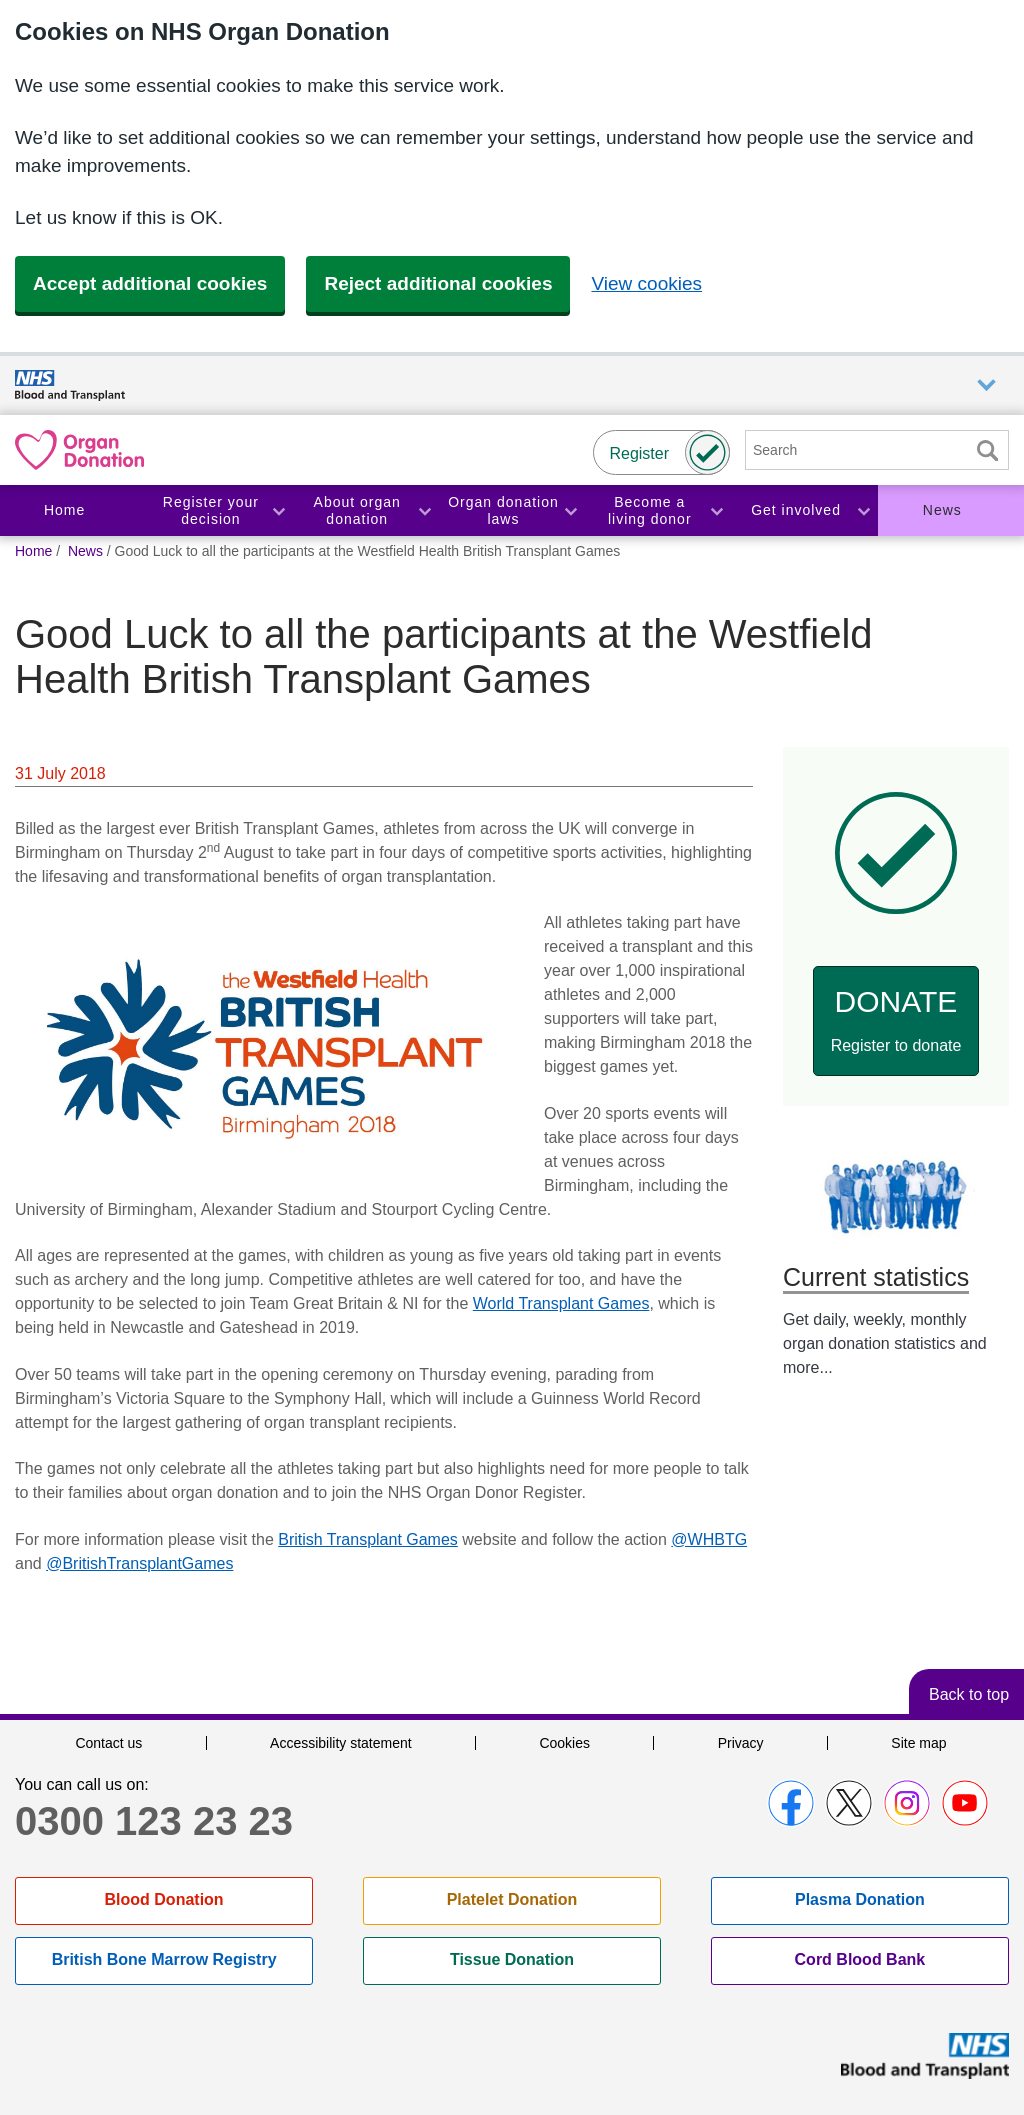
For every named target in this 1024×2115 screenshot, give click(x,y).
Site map (918, 1743)
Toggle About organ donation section (424, 510)
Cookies (564, 1743)
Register (639, 453)
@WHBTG (709, 1539)
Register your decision (211, 510)
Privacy (741, 1743)
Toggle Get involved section (863, 510)
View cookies (646, 283)
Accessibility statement (341, 1743)
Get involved (796, 510)
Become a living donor (650, 510)
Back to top (969, 1694)
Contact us (108, 1743)
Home (64, 510)
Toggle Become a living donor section (716, 510)
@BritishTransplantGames (139, 1563)
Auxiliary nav (986, 385)
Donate (896, 1019)
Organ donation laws (503, 510)
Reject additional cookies (438, 283)
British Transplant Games (368, 1539)
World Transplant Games (561, 1303)
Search (987, 450)
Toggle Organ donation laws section (570, 510)
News (942, 510)
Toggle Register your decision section (278, 510)
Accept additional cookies (150, 283)
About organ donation (357, 510)
